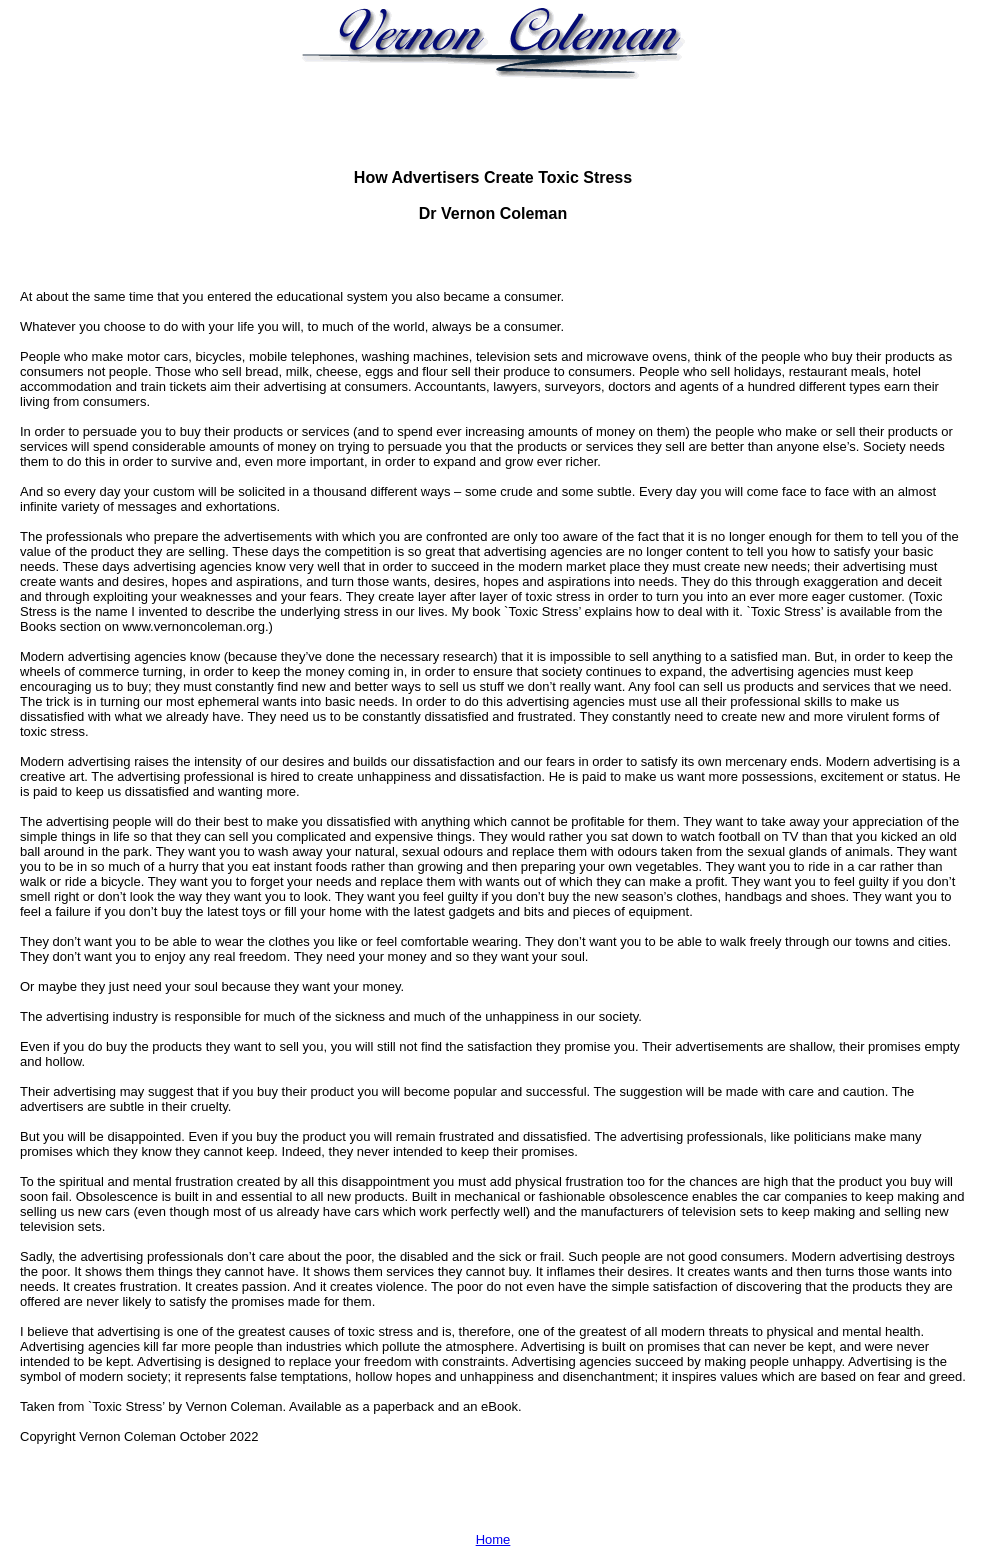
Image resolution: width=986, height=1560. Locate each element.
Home (493, 1539)
